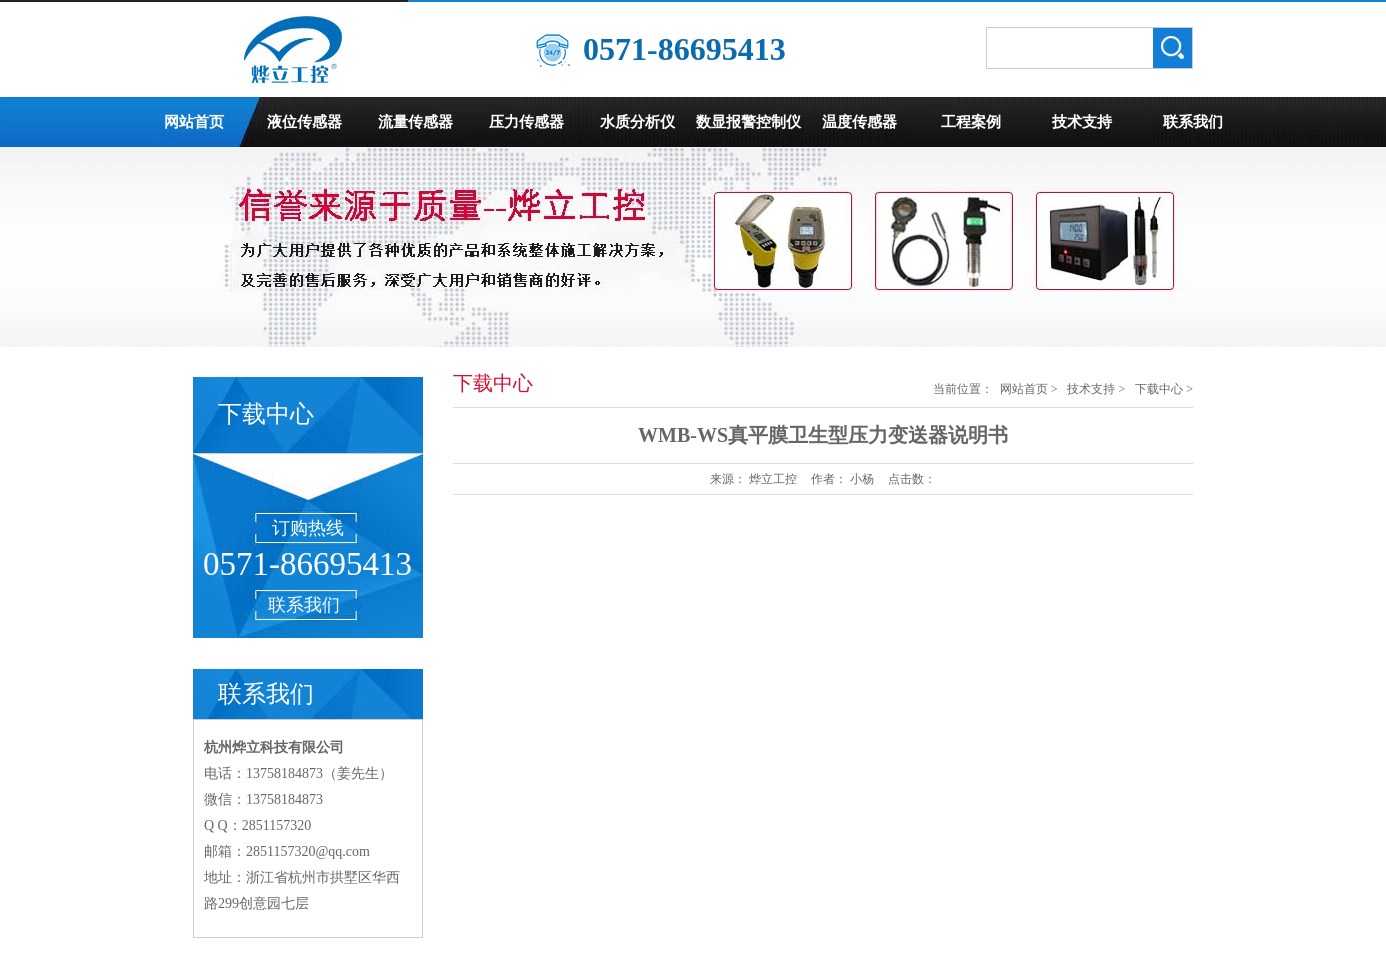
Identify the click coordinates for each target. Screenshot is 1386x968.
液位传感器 (304, 122)
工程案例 (971, 122)
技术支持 (1082, 122)
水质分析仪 (637, 122)
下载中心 (1159, 389)
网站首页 (194, 122)
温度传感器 (859, 122)
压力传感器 (526, 122)
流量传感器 (415, 122)
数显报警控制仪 (748, 122)
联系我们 (1193, 122)
